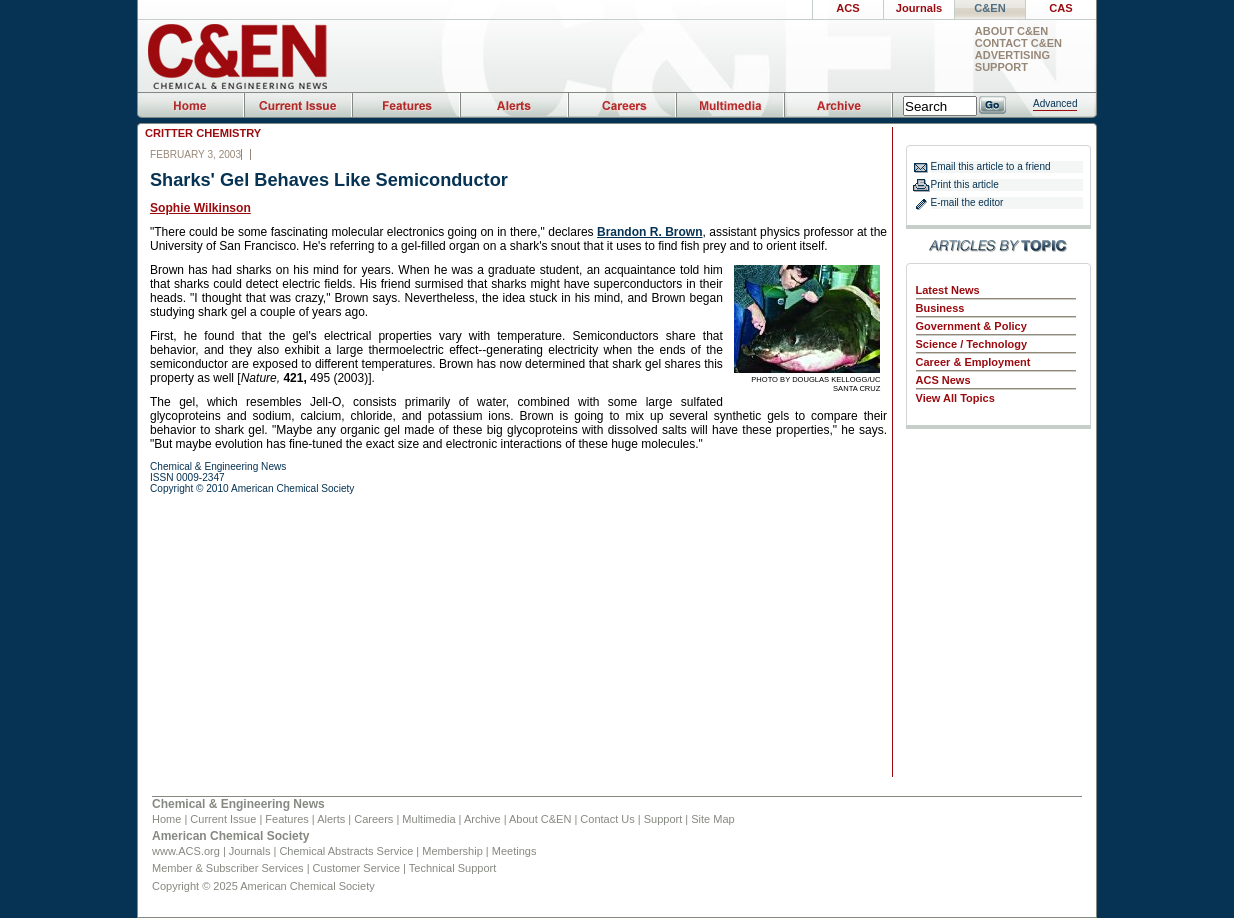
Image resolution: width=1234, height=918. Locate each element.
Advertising (1012, 55)
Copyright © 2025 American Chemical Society (263, 886)
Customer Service (356, 868)
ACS (847, 8)
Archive (482, 819)
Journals (919, 8)
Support (1001, 67)
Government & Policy (971, 326)
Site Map (712, 819)
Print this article (965, 184)
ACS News (943, 380)
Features (286, 819)
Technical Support (452, 868)
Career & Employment (973, 362)
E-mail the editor (967, 202)
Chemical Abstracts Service (346, 851)
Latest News (948, 290)
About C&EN (1011, 31)
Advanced (1055, 103)
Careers (373, 819)
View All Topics (955, 398)
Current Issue (223, 819)
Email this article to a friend (991, 166)
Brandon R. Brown (649, 232)
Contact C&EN (1018, 43)
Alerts (331, 819)
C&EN (989, 8)
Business (940, 308)
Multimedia (428, 819)
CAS (1060, 8)
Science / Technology (972, 344)
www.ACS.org (186, 851)
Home (166, 819)
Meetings (514, 851)
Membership (452, 851)
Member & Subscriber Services (228, 868)
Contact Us (607, 819)
